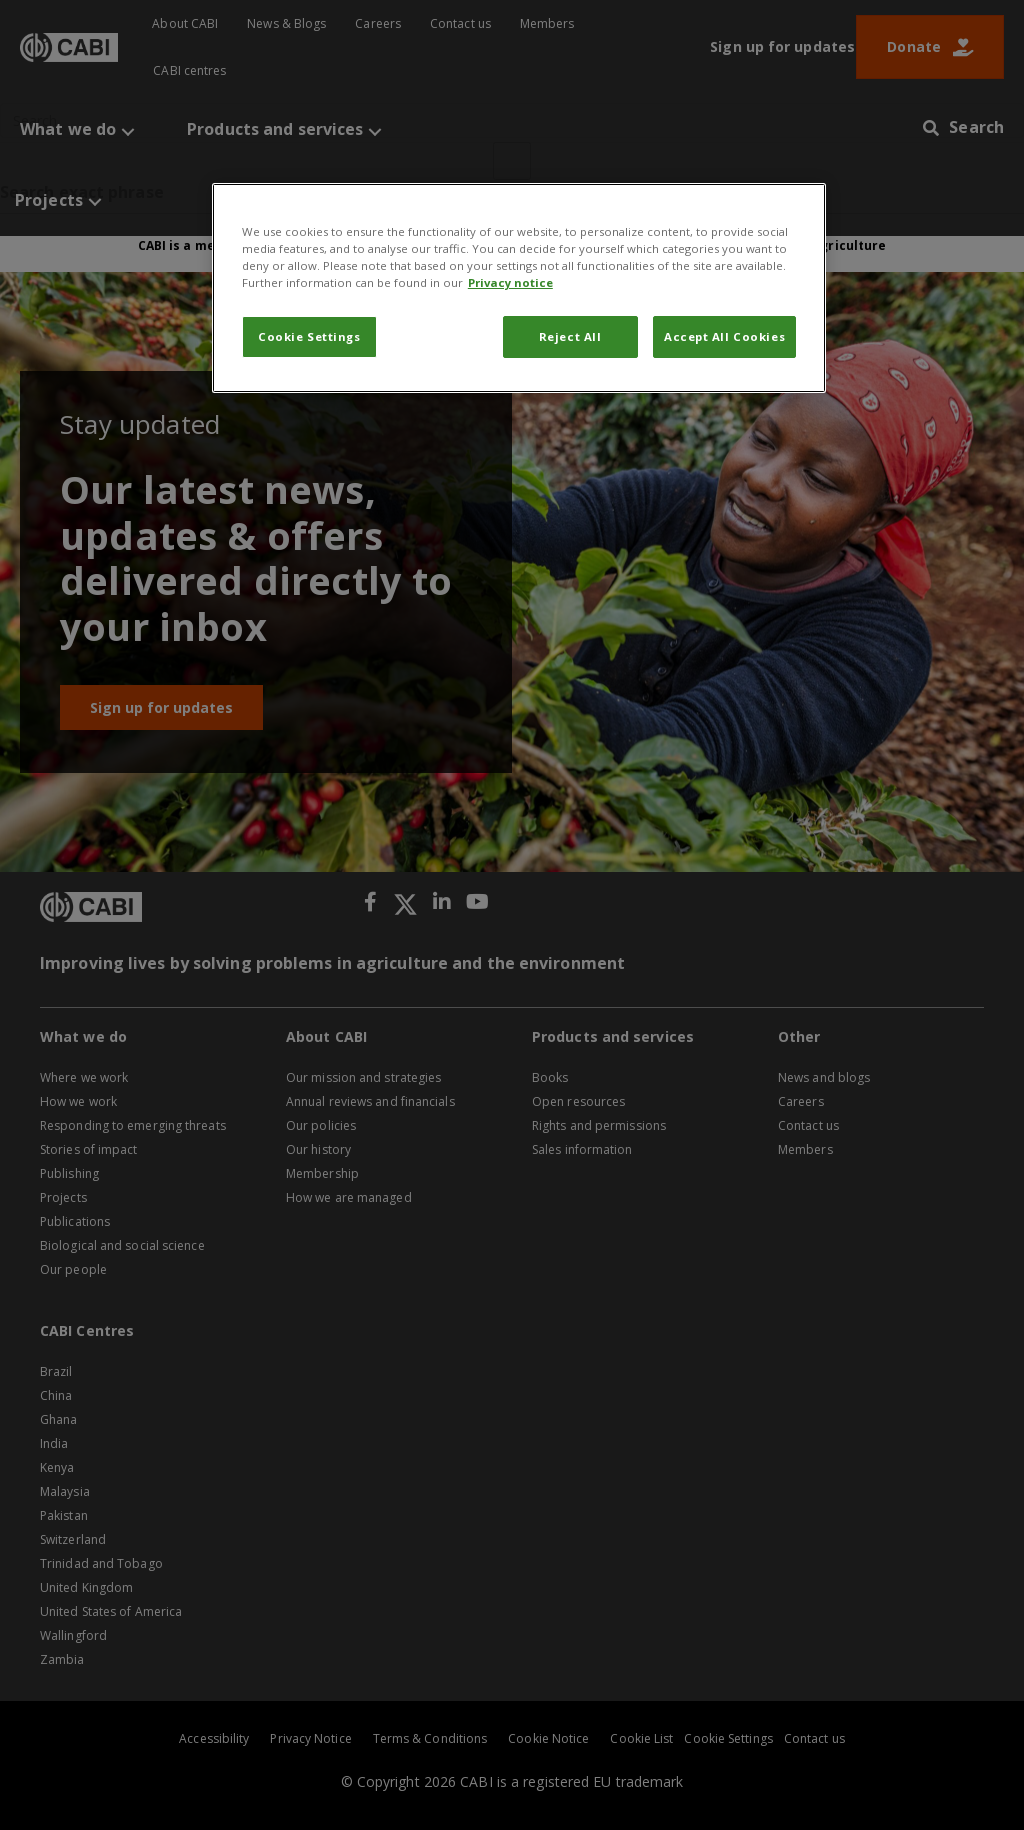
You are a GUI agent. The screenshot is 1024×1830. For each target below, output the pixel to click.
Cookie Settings (309, 336)
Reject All (570, 336)
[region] (519, 288)
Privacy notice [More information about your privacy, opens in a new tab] (510, 282)
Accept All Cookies (724, 336)
